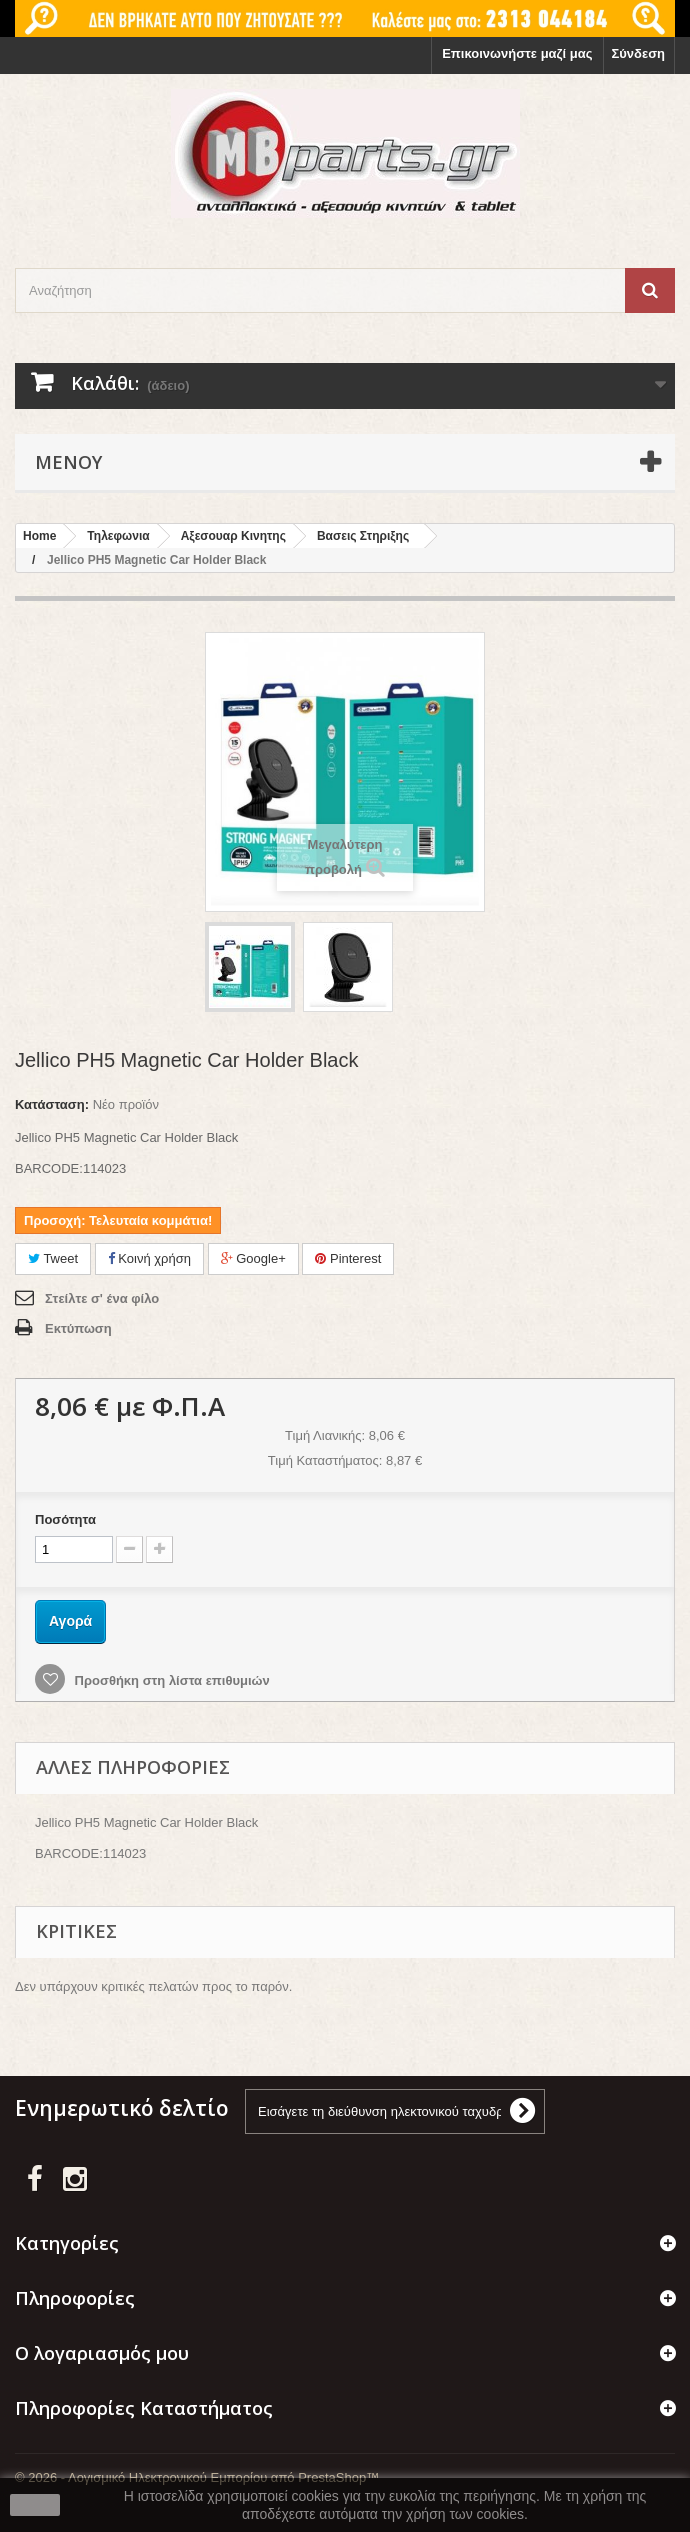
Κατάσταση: (52, 1104)
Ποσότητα (65, 1519)
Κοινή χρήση (149, 1258)
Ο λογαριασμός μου (102, 2353)
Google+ (253, 1258)
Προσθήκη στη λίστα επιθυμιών (170, 1680)
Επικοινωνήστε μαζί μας (517, 53)
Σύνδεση (639, 53)
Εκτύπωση (78, 1328)
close (35, 2505)
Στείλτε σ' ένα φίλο (102, 1298)
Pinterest (348, 1258)
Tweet (53, 1258)
